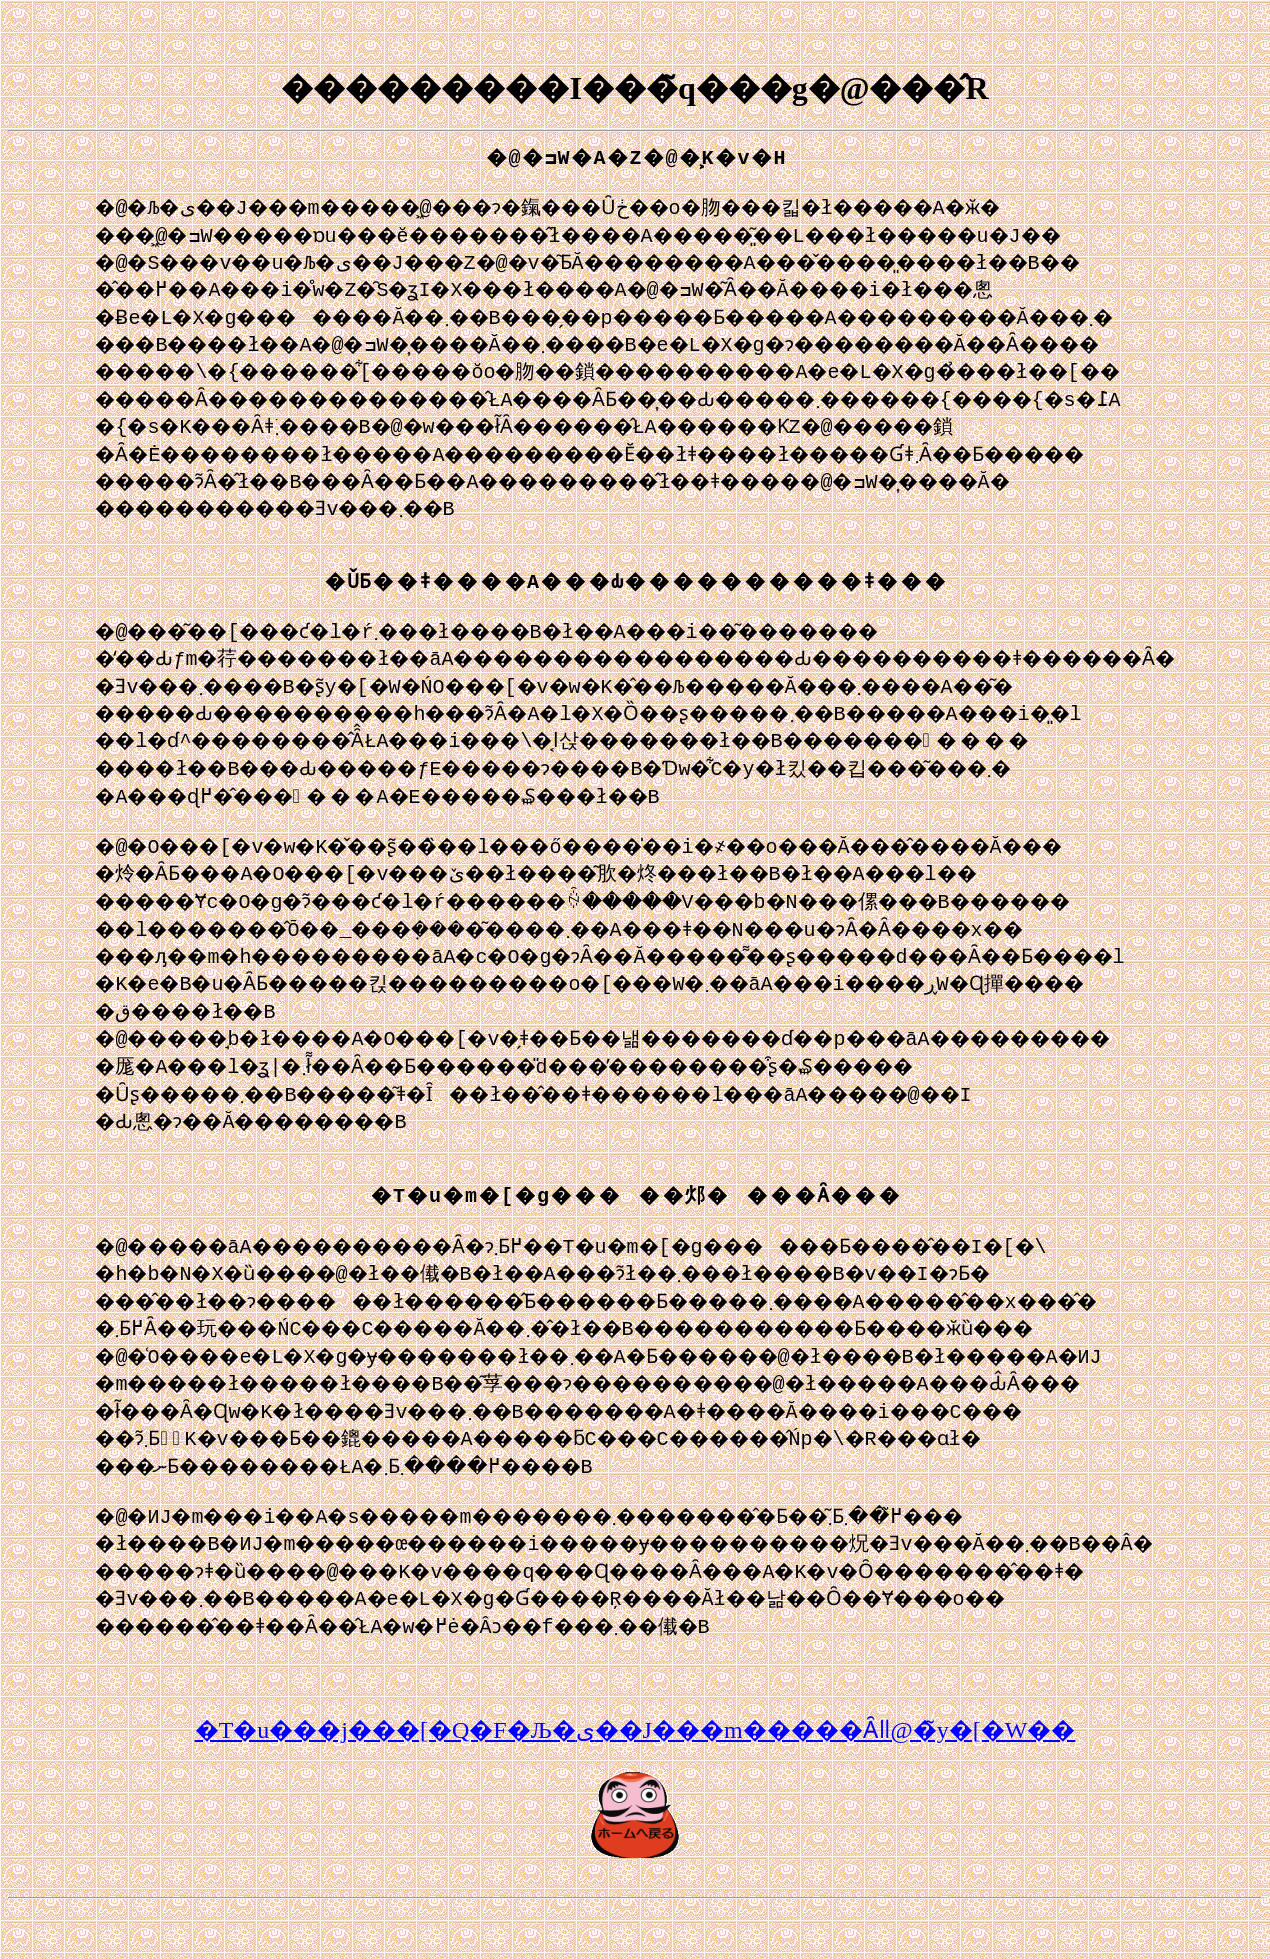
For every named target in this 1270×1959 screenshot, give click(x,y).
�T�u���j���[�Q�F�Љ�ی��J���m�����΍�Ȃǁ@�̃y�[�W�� (635, 1778)
